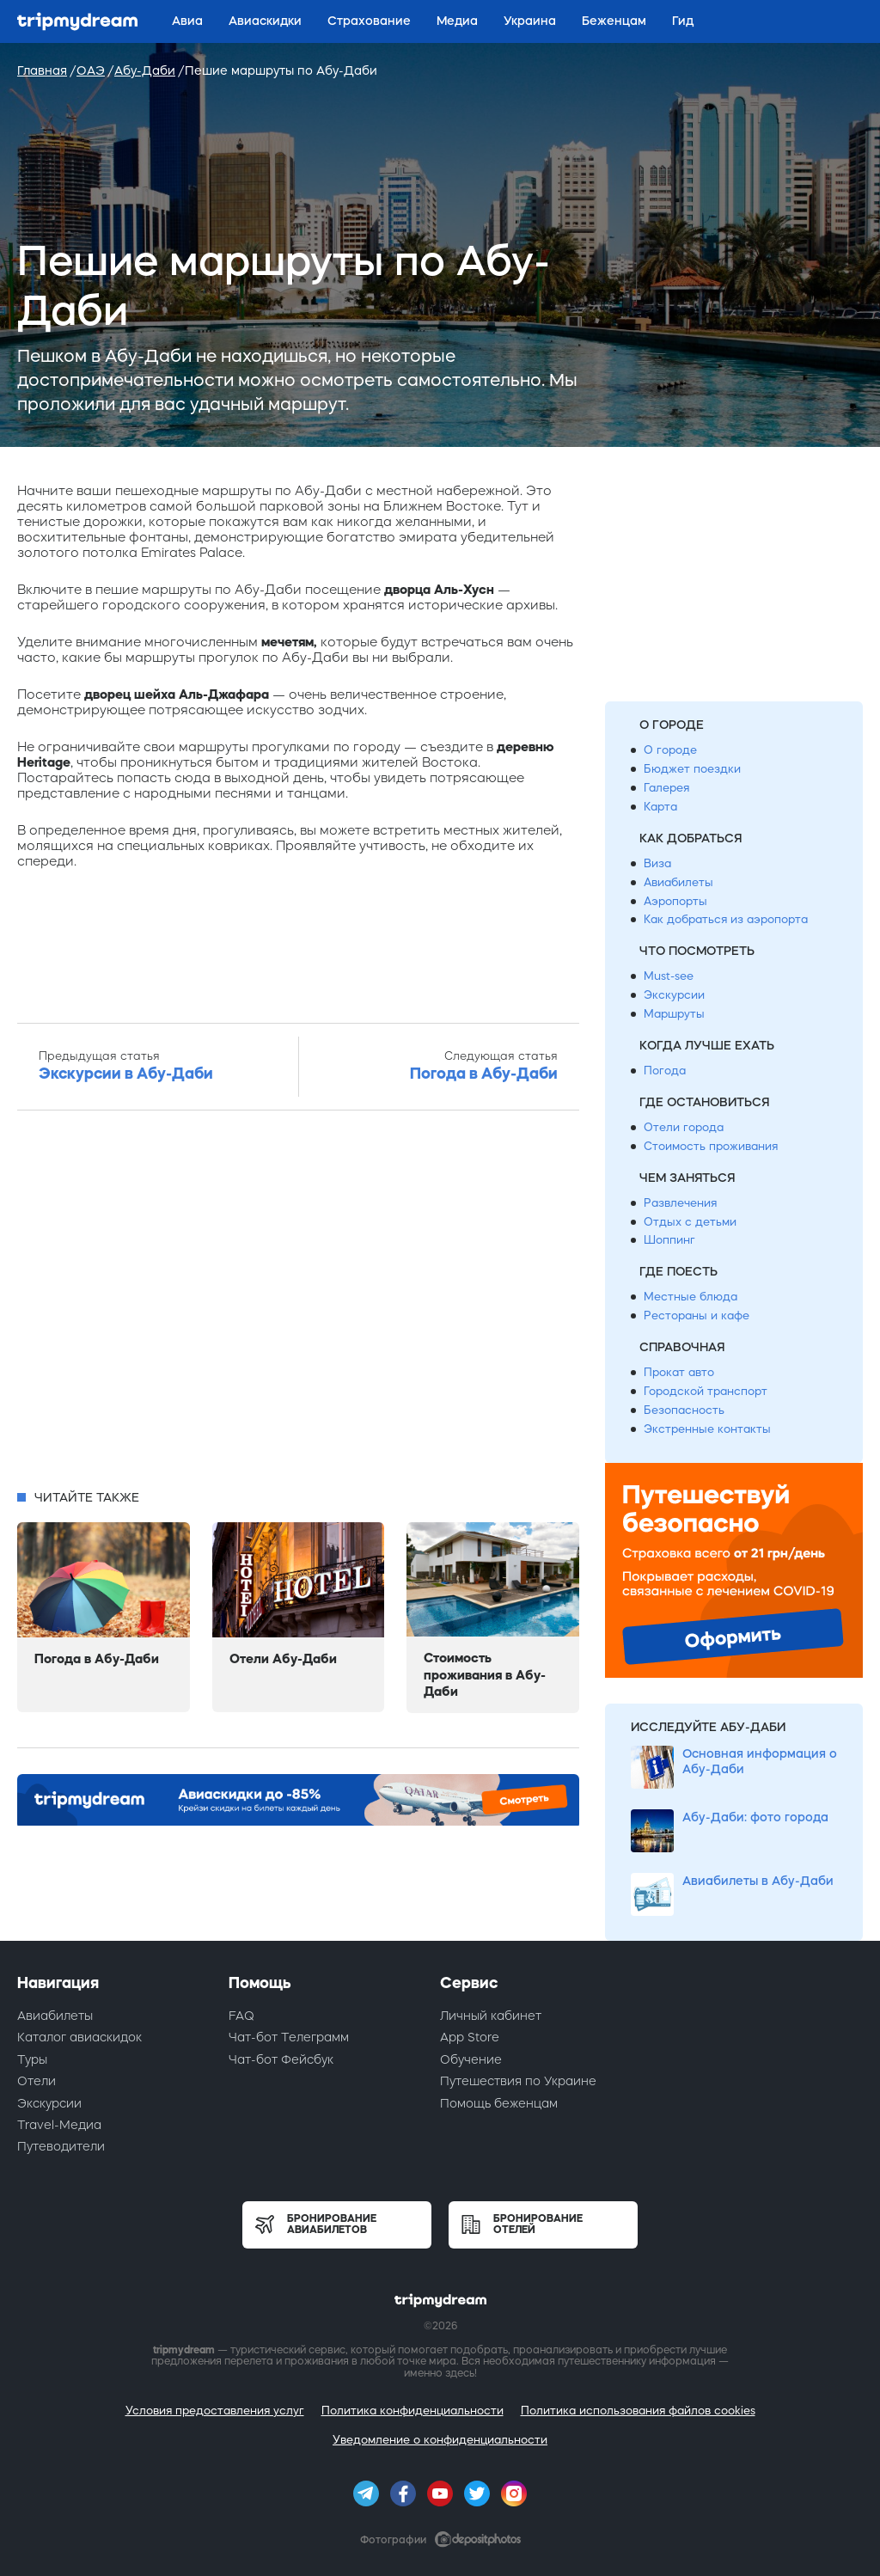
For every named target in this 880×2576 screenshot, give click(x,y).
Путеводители (61, 2146)
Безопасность (684, 1410)
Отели (36, 2081)
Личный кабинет (490, 2016)
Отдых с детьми (690, 1221)
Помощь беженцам (499, 2103)
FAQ (241, 2016)
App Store (469, 2037)
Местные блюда (690, 1296)
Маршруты (674, 1013)
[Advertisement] (298, 1304)
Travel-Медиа (59, 2125)
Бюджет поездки (692, 768)
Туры (32, 2059)
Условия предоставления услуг (214, 2410)
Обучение (471, 2059)
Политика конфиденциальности (412, 2410)
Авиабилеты (678, 882)
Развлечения (680, 1202)
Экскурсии (674, 994)
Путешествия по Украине (518, 2081)
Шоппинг (669, 1239)
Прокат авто (679, 1372)
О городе (670, 750)
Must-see (669, 976)
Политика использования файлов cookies (638, 2410)
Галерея (666, 787)
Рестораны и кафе (696, 1315)
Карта (660, 806)
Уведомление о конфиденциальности (440, 2439)
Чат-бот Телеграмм (289, 2037)
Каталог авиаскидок (79, 2037)
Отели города (684, 1127)
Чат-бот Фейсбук (281, 2059)
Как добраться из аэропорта (726, 919)
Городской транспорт (705, 1391)
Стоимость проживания (711, 1146)
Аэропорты (675, 901)
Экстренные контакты (707, 1429)
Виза (657, 863)
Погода (665, 1070)
